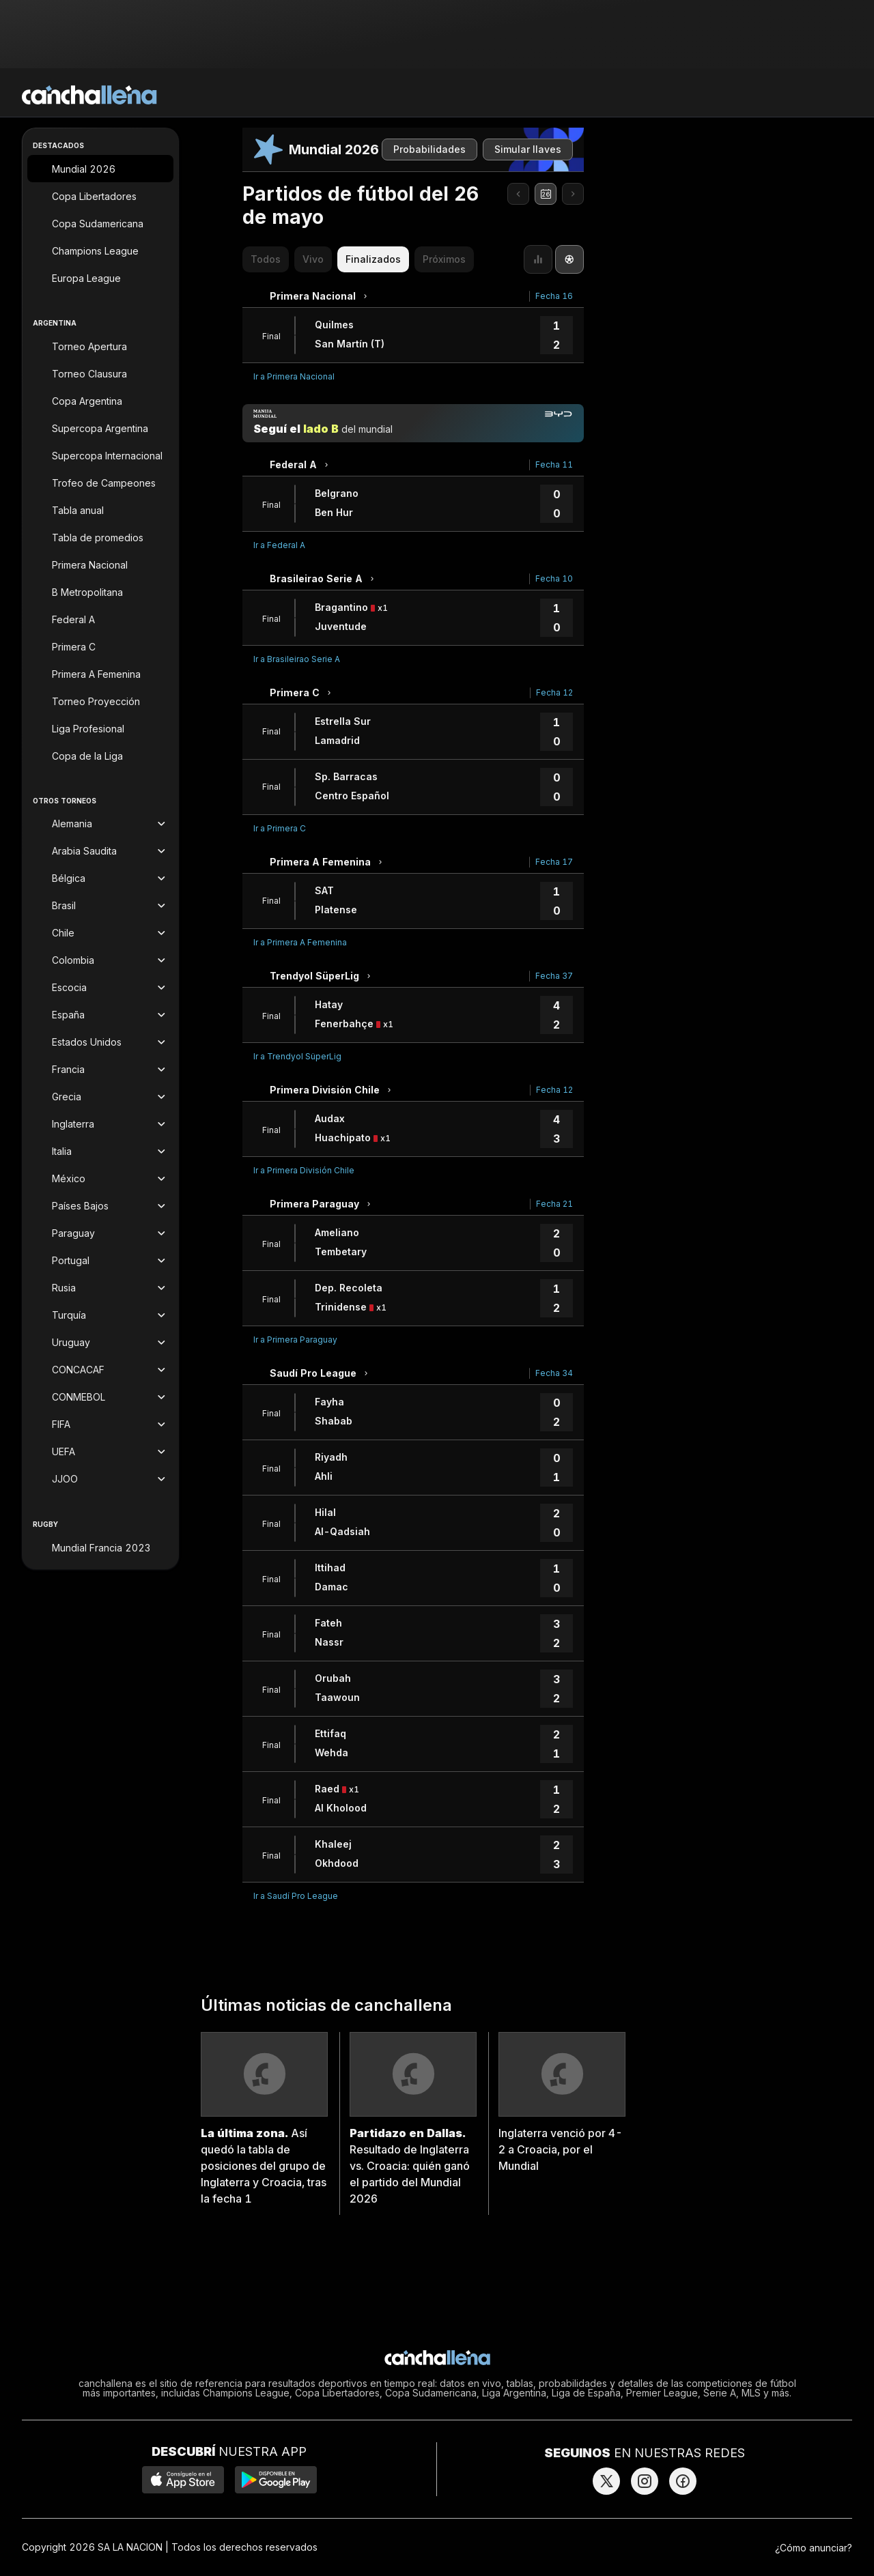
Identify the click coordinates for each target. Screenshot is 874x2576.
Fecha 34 (554, 1373)
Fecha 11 (554, 464)
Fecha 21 (554, 1204)
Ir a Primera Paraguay (295, 1339)
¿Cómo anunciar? (813, 2547)
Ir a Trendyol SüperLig (297, 1056)
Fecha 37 (554, 976)
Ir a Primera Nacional (294, 376)
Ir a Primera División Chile (303, 1170)
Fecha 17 (554, 862)
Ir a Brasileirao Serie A (296, 659)
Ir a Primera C (279, 828)
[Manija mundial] (413, 423)
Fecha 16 (554, 296)
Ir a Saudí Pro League (295, 1896)
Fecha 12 (554, 692)
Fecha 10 (554, 578)
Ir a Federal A (279, 545)
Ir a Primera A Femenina (300, 942)
